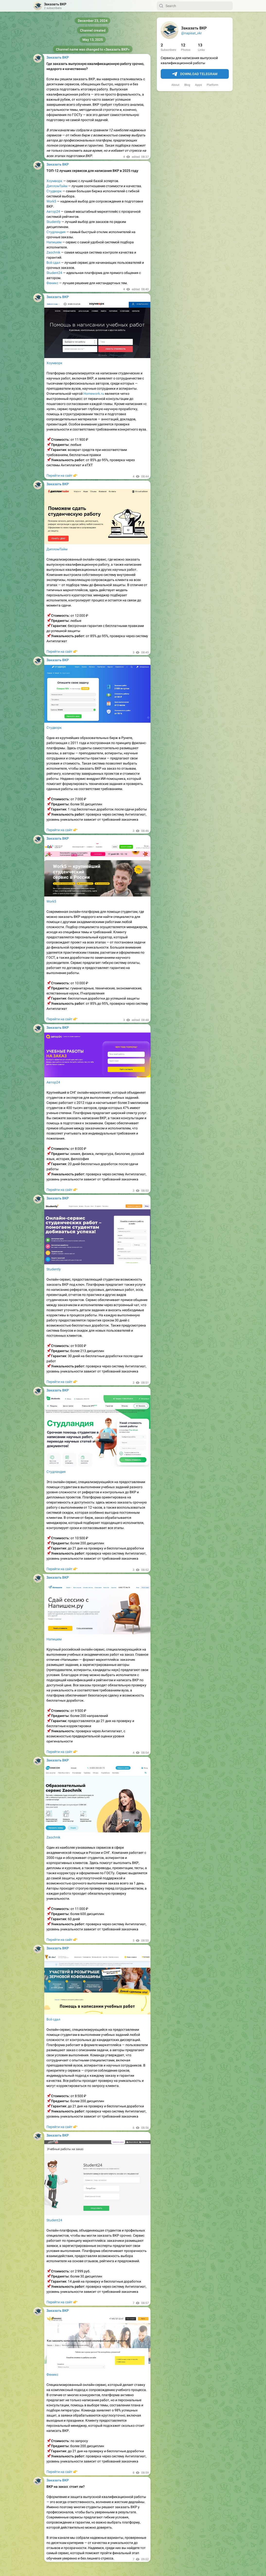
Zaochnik (53, 252)
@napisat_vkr (191, 33)
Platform (212, 85)
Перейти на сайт (59, 475)
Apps (198, 85)
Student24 (54, 273)
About (175, 85)
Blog (187, 85)
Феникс (52, 283)
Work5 (51, 201)
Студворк (54, 191)
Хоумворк (54, 181)
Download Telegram (194, 74)
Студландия (56, 232)
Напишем (54, 242)
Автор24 (53, 211)
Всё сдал (53, 262)
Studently (53, 222)
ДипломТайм (56, 186)
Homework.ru (93, 394)
